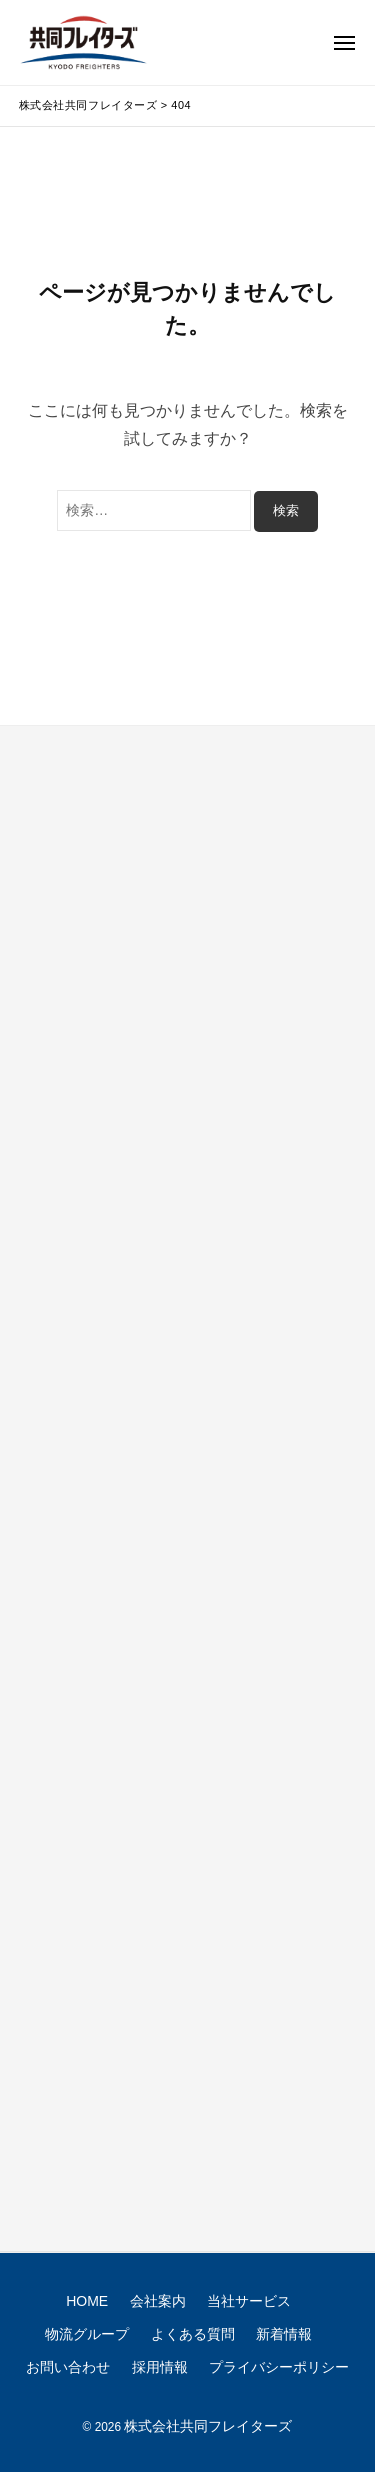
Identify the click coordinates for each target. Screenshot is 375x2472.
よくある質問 (193, 2334)
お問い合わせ (68, 2367)
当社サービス (249, 2301)
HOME (87, 2301)
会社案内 (158, 2301)
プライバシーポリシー (279, 2367)
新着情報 (284, 2334)
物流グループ (87, 2334)
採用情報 (160, 2367)
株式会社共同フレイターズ (208, 2426)
